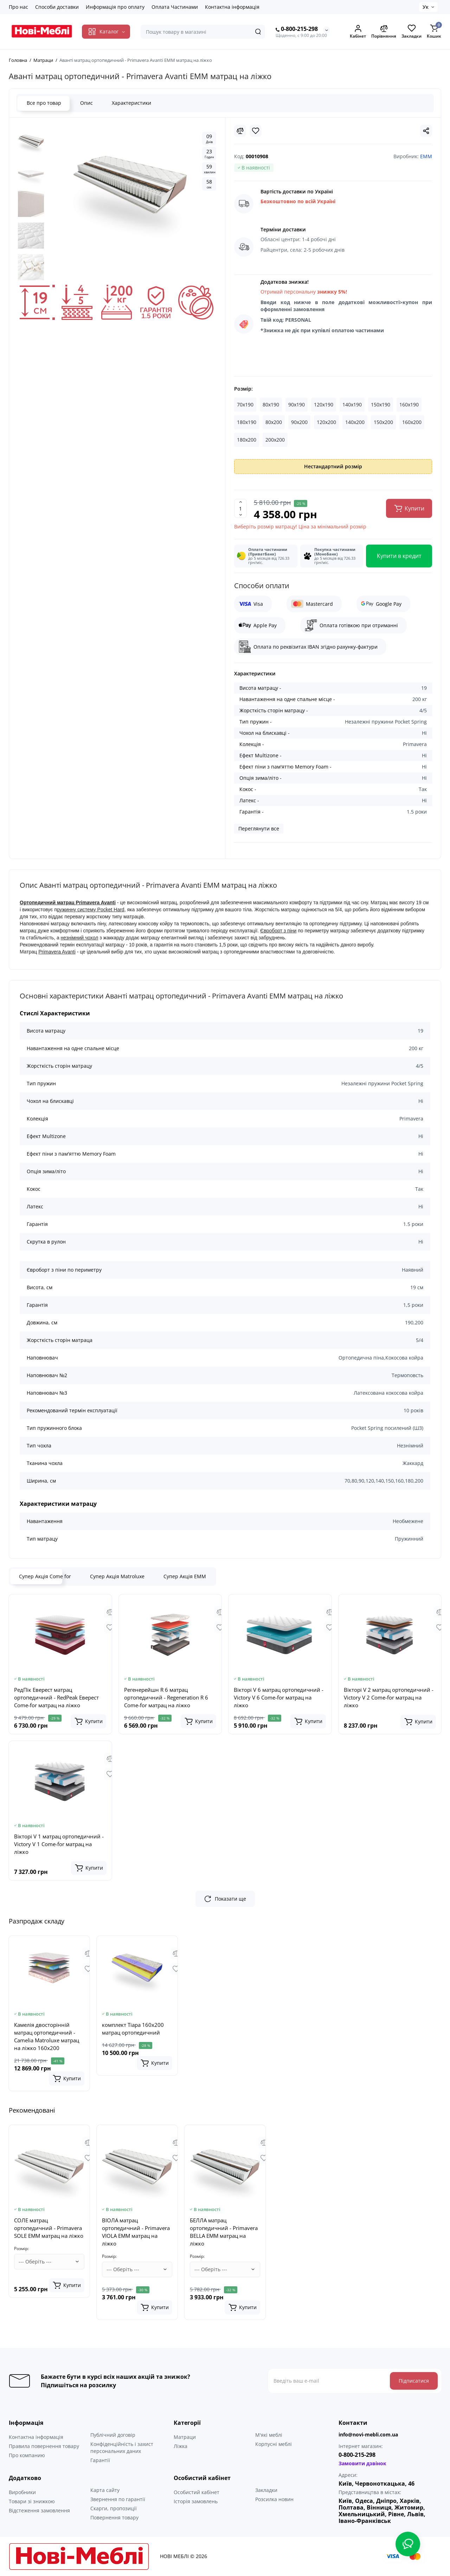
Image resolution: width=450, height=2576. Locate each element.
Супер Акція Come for (45, 1576)
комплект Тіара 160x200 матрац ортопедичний (133, 2028)
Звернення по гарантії (117, 2499)
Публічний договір (112, 2435)
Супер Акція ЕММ (184, 1576)
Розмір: (243, 388)
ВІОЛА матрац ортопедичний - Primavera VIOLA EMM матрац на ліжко (136, 2232)
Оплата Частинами (175, 7)
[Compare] (240, 131)
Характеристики (131, 102)
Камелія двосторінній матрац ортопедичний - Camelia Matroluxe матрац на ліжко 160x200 (46, 2036)
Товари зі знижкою (32, 2501)
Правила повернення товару (44, 2446)
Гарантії (100, 2460)
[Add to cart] (89, 1721)
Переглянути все (258, 828)
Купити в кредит (399, 556)
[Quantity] (240, 508)
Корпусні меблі (273, 2444)
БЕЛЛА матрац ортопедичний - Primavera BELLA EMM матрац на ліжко (224, 2232)
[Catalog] (106, 32)
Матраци (185, 2437)
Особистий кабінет (196, 2492)
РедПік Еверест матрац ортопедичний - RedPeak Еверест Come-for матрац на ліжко (56, 1697)
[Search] (258, 31)
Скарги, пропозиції (113, 2508)
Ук (426, 7)
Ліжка (180, 2446)
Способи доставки (57, 7)
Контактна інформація (232, 7)
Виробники (22, 2492)
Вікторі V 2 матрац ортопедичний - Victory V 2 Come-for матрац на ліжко (388, 1697)
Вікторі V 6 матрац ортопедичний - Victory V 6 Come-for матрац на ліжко (278, 1697)
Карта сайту (105, 2490)
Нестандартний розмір (333, 466)
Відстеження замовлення (39, 2510)
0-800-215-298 (297, 29)
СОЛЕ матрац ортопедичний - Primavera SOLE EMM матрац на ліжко (48, 2228)
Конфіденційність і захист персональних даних (121, 2447)
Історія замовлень (196, 2501)
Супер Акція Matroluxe (117, 1576)
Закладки (266, 2490)
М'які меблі (268, 2435)
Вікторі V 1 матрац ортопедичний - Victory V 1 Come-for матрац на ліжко (59, 1844)
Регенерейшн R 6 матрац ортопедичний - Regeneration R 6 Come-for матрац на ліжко (166, 1697)
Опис (86, 102)
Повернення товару (114, 2517)
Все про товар (43, 102)
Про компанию (27, 2455)
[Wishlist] (256, 131)
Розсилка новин (274, 2499)
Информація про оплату (115, 7)
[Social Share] (426, 131)
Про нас (18, 7)
